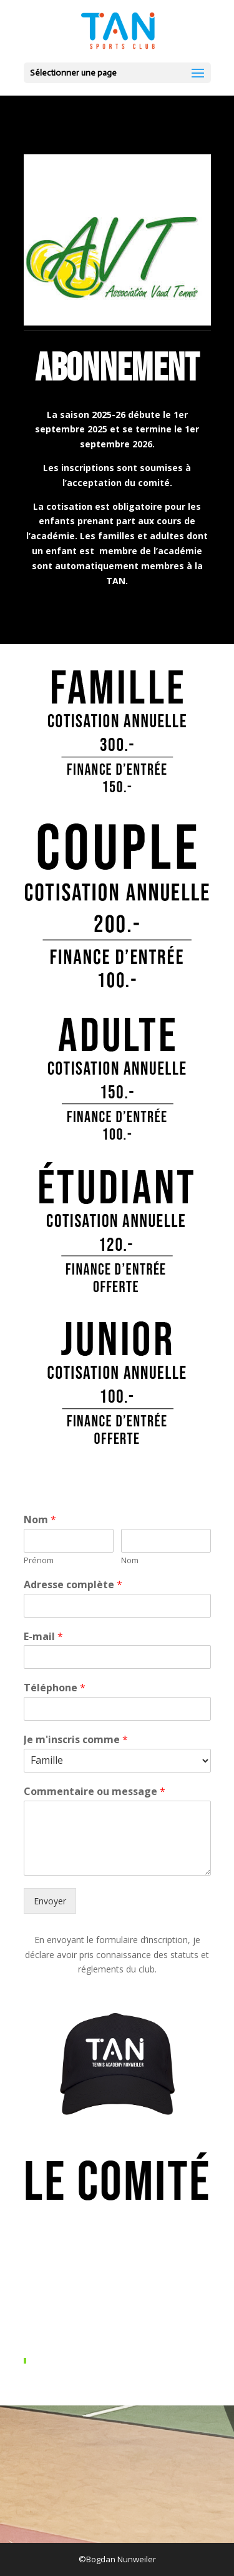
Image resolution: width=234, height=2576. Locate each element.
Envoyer (50, 1901)
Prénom (39, 1560)
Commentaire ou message (94, 1791)
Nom (40, 1519)
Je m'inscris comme (76, 1739)
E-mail (43, 1636)
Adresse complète (73, 1584)
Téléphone (54, 1687)
